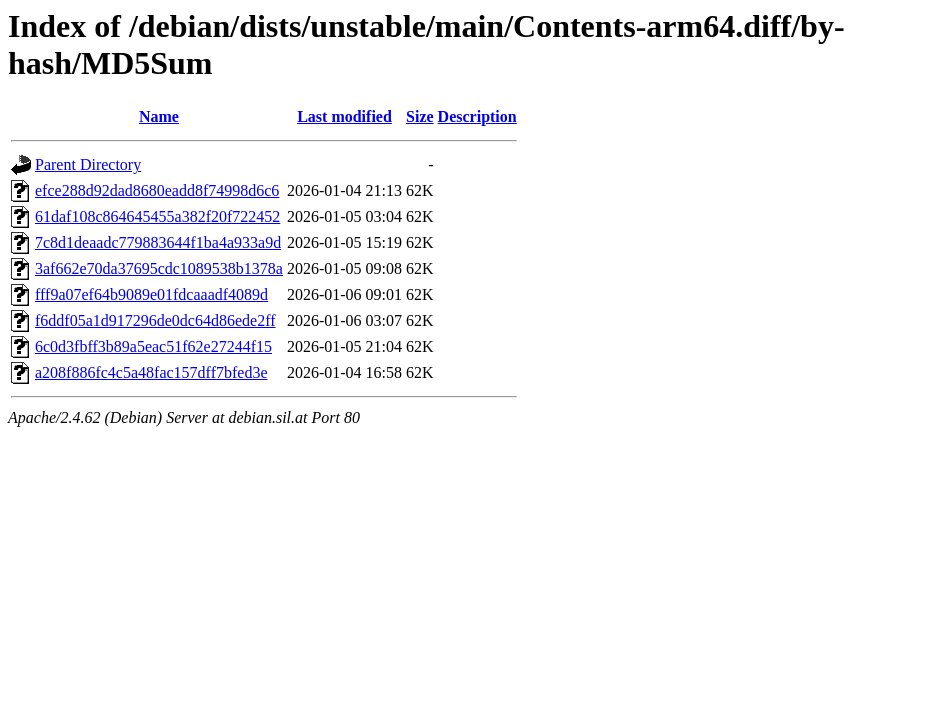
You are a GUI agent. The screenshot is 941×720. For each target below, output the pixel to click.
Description (477, 116)
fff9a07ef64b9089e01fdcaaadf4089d (151, 294)
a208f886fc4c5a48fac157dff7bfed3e (151, 372)
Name (159, 116)
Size (420, 116)
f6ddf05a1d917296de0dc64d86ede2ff (155, 320)
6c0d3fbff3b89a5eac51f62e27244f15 (153, 346)
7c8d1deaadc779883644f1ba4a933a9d (158, 242)
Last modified (344, 116)
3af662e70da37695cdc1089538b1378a (159, 268)
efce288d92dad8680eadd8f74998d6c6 (157, 190)
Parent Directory (88, 164)
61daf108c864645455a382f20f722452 (157, 216)
